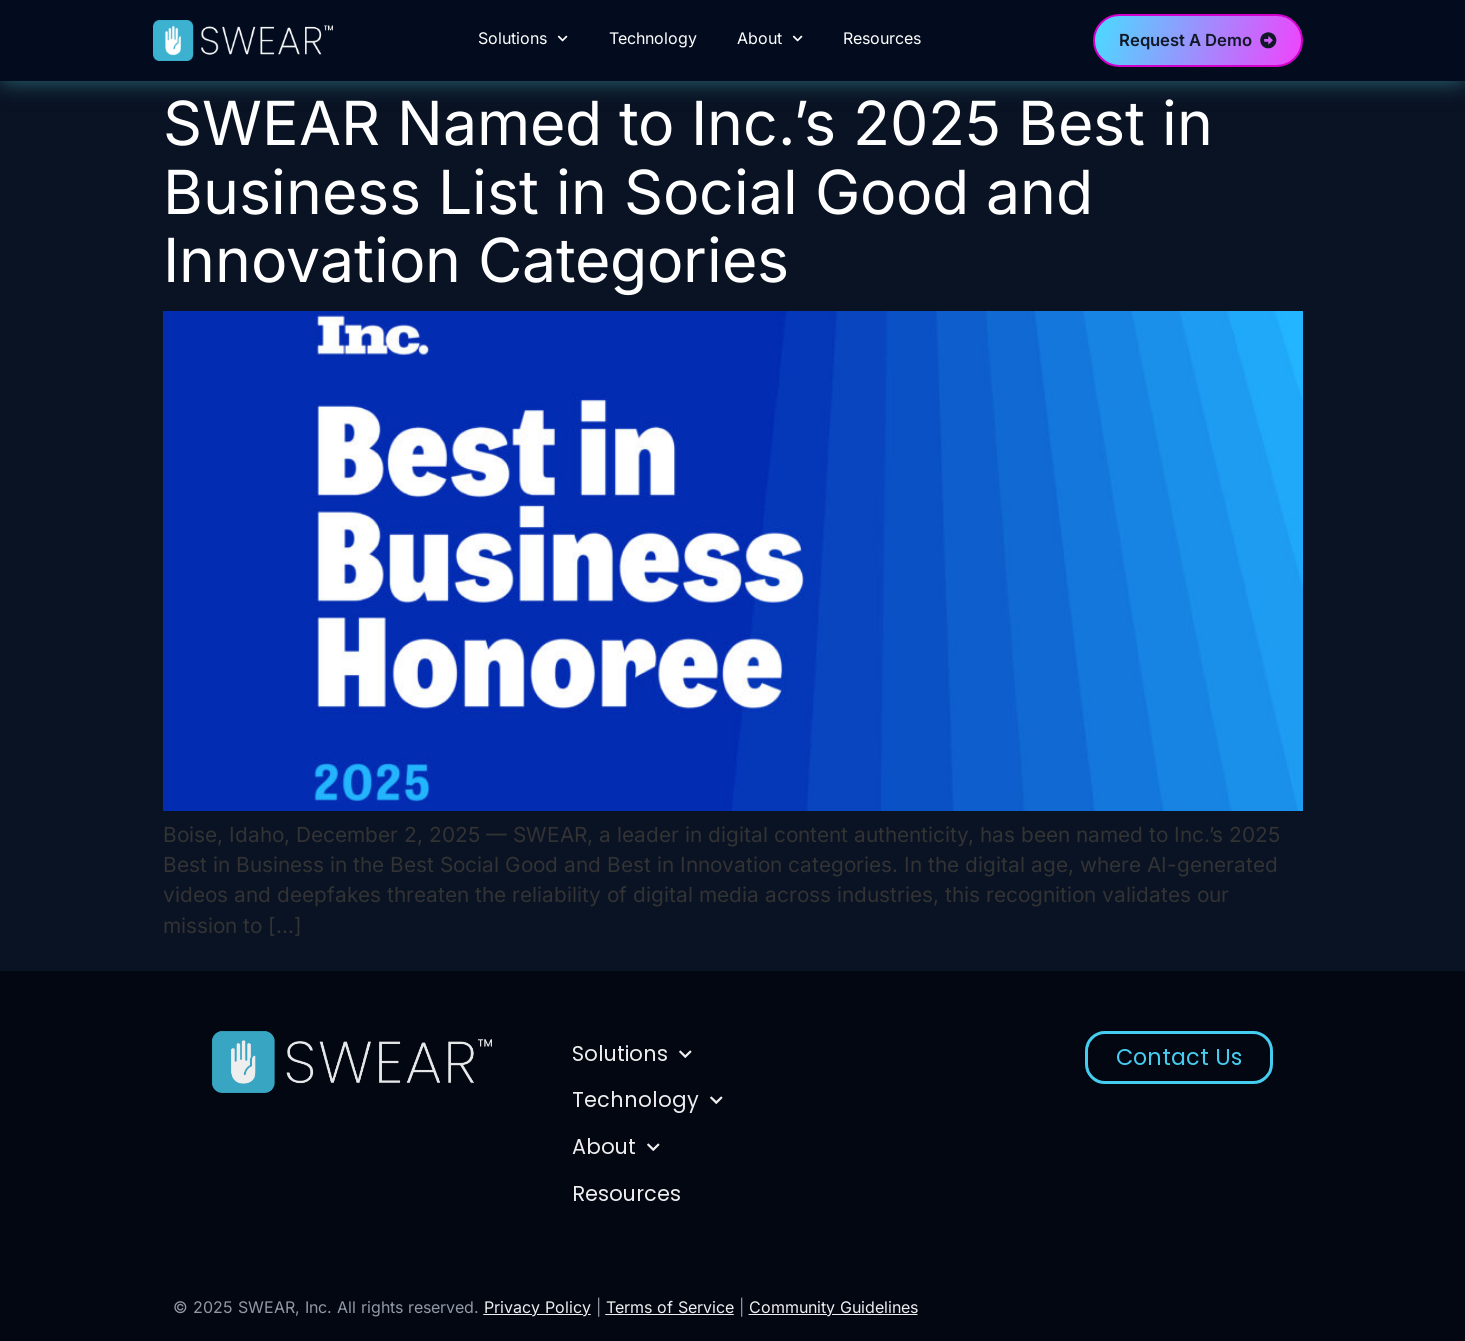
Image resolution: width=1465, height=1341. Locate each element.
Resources (882, 38)
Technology (653, 38)
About (770, 38)
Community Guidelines (833, 1307)
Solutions (523, 38)
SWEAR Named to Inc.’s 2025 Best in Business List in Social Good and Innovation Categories (688, 192)
